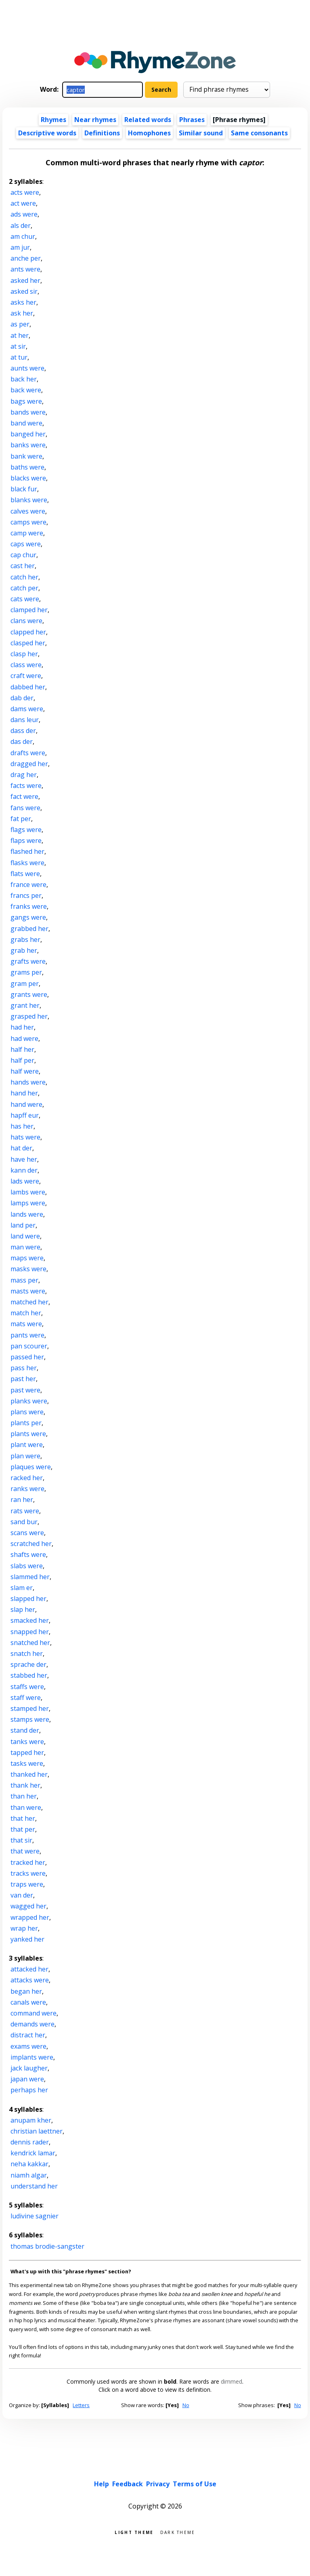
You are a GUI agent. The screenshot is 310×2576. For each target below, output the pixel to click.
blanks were (28, 499)
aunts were (27, 368)
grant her (25, 1005)
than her (23, 1796)
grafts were (28, 961)
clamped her (29, 609)
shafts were (28, 1554)
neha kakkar (29, 2163)
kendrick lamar (32, 2152)
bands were (28, 412)
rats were (24, 1510)
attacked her (29, 1969)
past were (25, 1390)
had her (22, 1027)
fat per (20, 818)
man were (25, 1247)
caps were (25, 543)
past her (23, 1378)
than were (25, 1807)
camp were (26, 533)
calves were (27, 511)
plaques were (30, 1466)
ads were (24, 214)
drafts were (27, 752)
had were (24, 1038)
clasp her (24, 653)
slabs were (26, 1565)
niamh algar (28, 2175)
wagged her (28, 1906)
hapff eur (24, 1115)
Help (101, 2483)
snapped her (29, 1631)
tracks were (28, 1873)
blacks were (28, 478)
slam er (21, 1587)
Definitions (102, 132)
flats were (25, 873)
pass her (23, 1367)
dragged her (29, 763)
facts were (26, 785)
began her (26, 1991)
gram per (24, 983)
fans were (25, 807)
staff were (25, 1697)
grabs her (25, 939)
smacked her (29, 1620)
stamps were (29, 1719)
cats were (24, 598)
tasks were (26, 1763)
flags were (26, 829)
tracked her (27, 1862)
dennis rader (29, 2142)
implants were (31, 2057)
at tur (18, 357)
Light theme (134, 2532)
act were (23, 203)
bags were (26, 401)
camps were (28, 522)
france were (28, 884)
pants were (27, 1335)
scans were (27, 1532)
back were (25, 389)
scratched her (31, 1543)
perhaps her (29, 2089)
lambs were (27, 1192)
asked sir (24, 291)
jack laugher (29, 2068)
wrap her (24, 1928)
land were (25, 1236)
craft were (25, 675)
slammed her (30, 1576)
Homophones (149, 132)
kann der (24, 1170)
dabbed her (27, 686)
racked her (26, 1477)
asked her (25, 280)
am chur (22, 236)
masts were (27, 1291)
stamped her (29, 1708)
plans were (27, 1411)
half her (22, 1049)
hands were (28, 1082)
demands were (32, 2024)
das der (21, 741)
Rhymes (53, 119)
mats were (26, 1323)
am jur (20, 247)
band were (26, 423)
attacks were (29, 1980)
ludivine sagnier (34, 2216)
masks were (28, 1268)
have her (23, 1159)
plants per (26, 1422)
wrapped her (29, 1917)
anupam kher (30, 2120)
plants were (28, 1433)
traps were (26, 1884)
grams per (26, 972)
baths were (27, 467)
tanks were (27, 1741)
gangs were (28, 917)
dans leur (24, 719)
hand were (26, 1104)
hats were (25, 1137)
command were (33, 2013)
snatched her (30, 1642)
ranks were (27, 1488)
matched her (29, 1301)
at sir (18, 346)
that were (25, 1851)
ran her (21, 1499)
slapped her (28, 1598)
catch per (24, 587)
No (185, 2405)
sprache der (28, 1664)
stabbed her (28, 1675)
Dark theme (177, 2532)
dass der (23, 730)
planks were (28, 1400)
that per (22, 1829)
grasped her (29, 1016)
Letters (81, 2405)
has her (22, 1126)
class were (26, 664)
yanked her (27, 1939)
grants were (28, 994)
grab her (23, 950)
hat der (21, 1148)
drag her (23, 774)
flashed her (27, 851)
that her (22, 1818)
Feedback (127, 2483)
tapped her (27, 1752)
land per (23, 1225)
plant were (26, 1444)
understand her (34, 2186)
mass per (24, 1280)
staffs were (27, 1686)
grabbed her (29, 928)
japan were (27, 2079)
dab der (22, 697)
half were (24, 1071)
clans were (26, 620)
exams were (28, 2046)
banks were (28, 444)
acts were (24, 192)
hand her (24, 1093)
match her (25, 1312)
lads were (24, 1181)
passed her (27, 1356)
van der (21, 1895)
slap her (22, 1609)
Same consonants (259, 132)
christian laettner (36, 2131)
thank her (25, 1785)
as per (19, 324)
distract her (27, 2034)
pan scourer (28, 1346)
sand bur (24, 1521)
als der (20, 225)
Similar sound (201, 132)
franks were (28, 906)
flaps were (26, 840)
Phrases (192, 119)
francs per (26, 895)
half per (22, 1060)
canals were (28, 2002)
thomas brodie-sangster (47, 2246)
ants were (25, 269)
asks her (23, 302)
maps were (27, 1257)
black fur (23, 488)
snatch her (26, 1653)
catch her (24, 577)
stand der (24, 1730)
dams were (26, 708)
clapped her (28, 632)
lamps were (27, 1202)
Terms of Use (194, 2483)
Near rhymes (95, 119)
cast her (22, 565)
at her (19, 335)
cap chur (23, 554)
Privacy (158, 2483)
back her (23, 379)
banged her (28, 434)
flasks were (27, 862)
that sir (21, 1840)
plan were (25, 1455)
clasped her (27, 642)
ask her (21, 313)
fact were (24, 796)
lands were (26, 1214)
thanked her (29, 1774)
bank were (26, 456)
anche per (25, 258)
